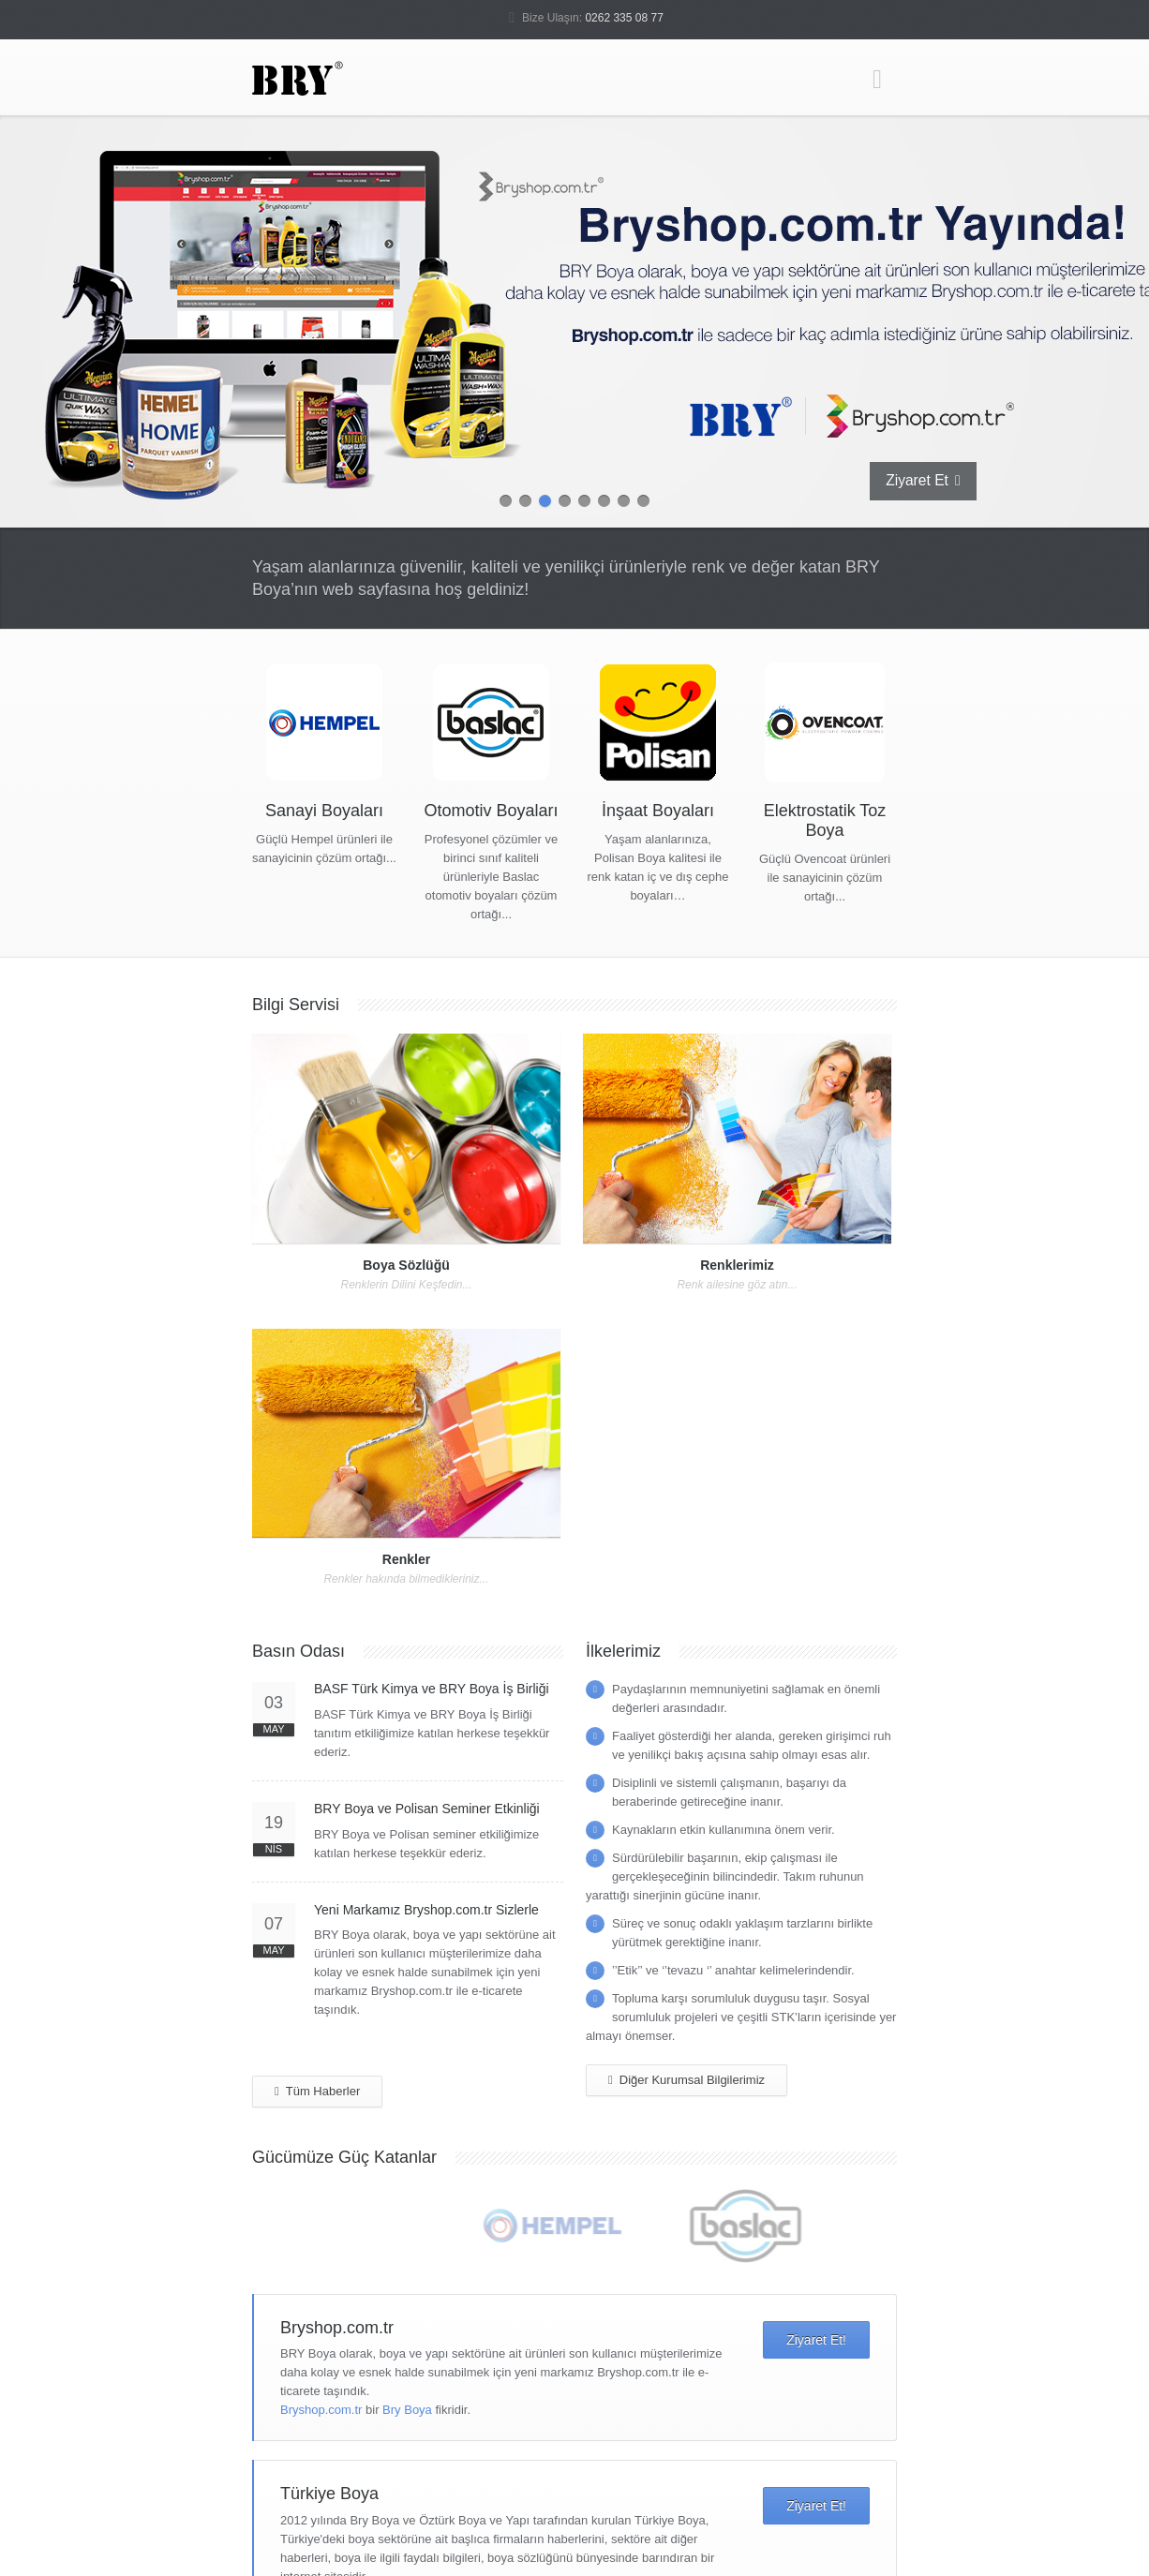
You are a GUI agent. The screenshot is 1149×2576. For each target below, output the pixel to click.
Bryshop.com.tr (321, 2410)
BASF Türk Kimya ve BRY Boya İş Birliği (431, 1688)
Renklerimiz (737, 1265)
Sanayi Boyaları (324, 810)
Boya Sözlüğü (406, 1265)
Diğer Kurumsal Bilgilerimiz (686, 2080)
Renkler (406, 1559)
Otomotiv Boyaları (491, 810)
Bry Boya (407, 2410)
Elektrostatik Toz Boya (825, 820)
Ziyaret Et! (816, 2339)
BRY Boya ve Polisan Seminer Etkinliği (427, 1808)
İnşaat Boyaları (658, 810)
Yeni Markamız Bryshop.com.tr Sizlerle (426, 1909)
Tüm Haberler (317, 2092)
